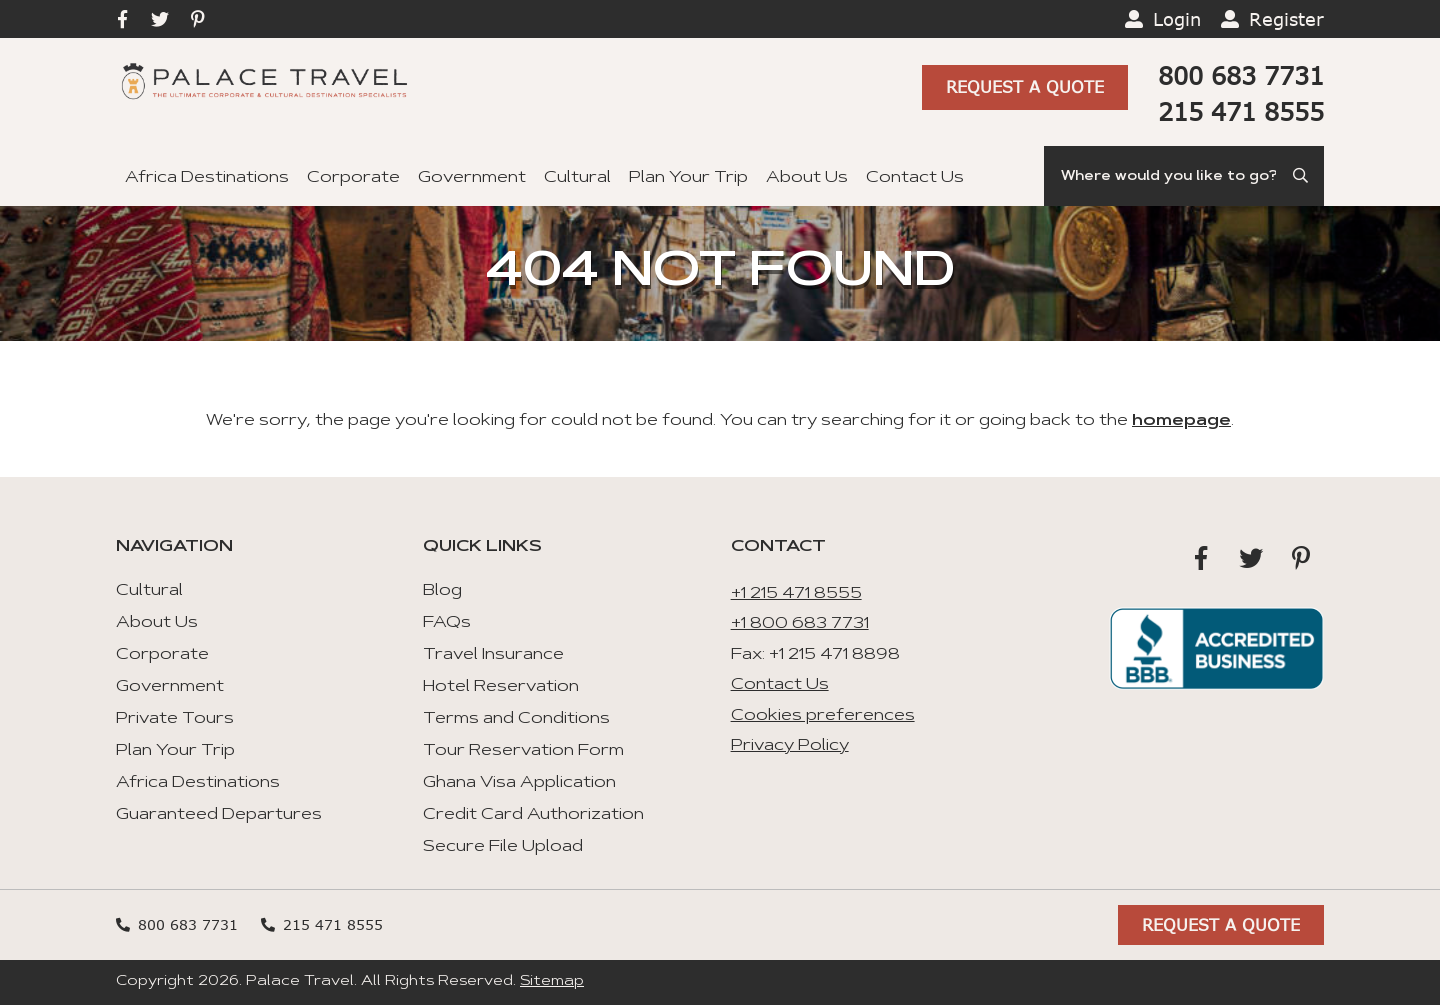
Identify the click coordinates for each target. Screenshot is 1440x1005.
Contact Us (915, 178)
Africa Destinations (207, 178)
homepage (1181, 421)
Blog (442, 591)
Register (1286, 19)
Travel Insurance (493, 655)
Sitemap (552, 982)
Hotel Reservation (501, 687)
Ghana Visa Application (519, 783)
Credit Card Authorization (533, 815)
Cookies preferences (823, 716)
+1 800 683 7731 (800, 624)
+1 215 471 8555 (796, 594)
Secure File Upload (503, 847)
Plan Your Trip (688, 178)
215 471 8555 (1241, 111)
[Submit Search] (1302, 176)
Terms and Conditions (516, 719)
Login (1177, 19)
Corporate (353, 178)
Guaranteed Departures (219, 815)
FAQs (447, 623)
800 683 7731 (1241, 75)
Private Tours (175, 719)
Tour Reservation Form (523, 751)
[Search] (1184, 176)
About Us (807, 178)
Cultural (577, 178)
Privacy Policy (790, 746)
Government (472, 178)
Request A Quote (1025, 86)
